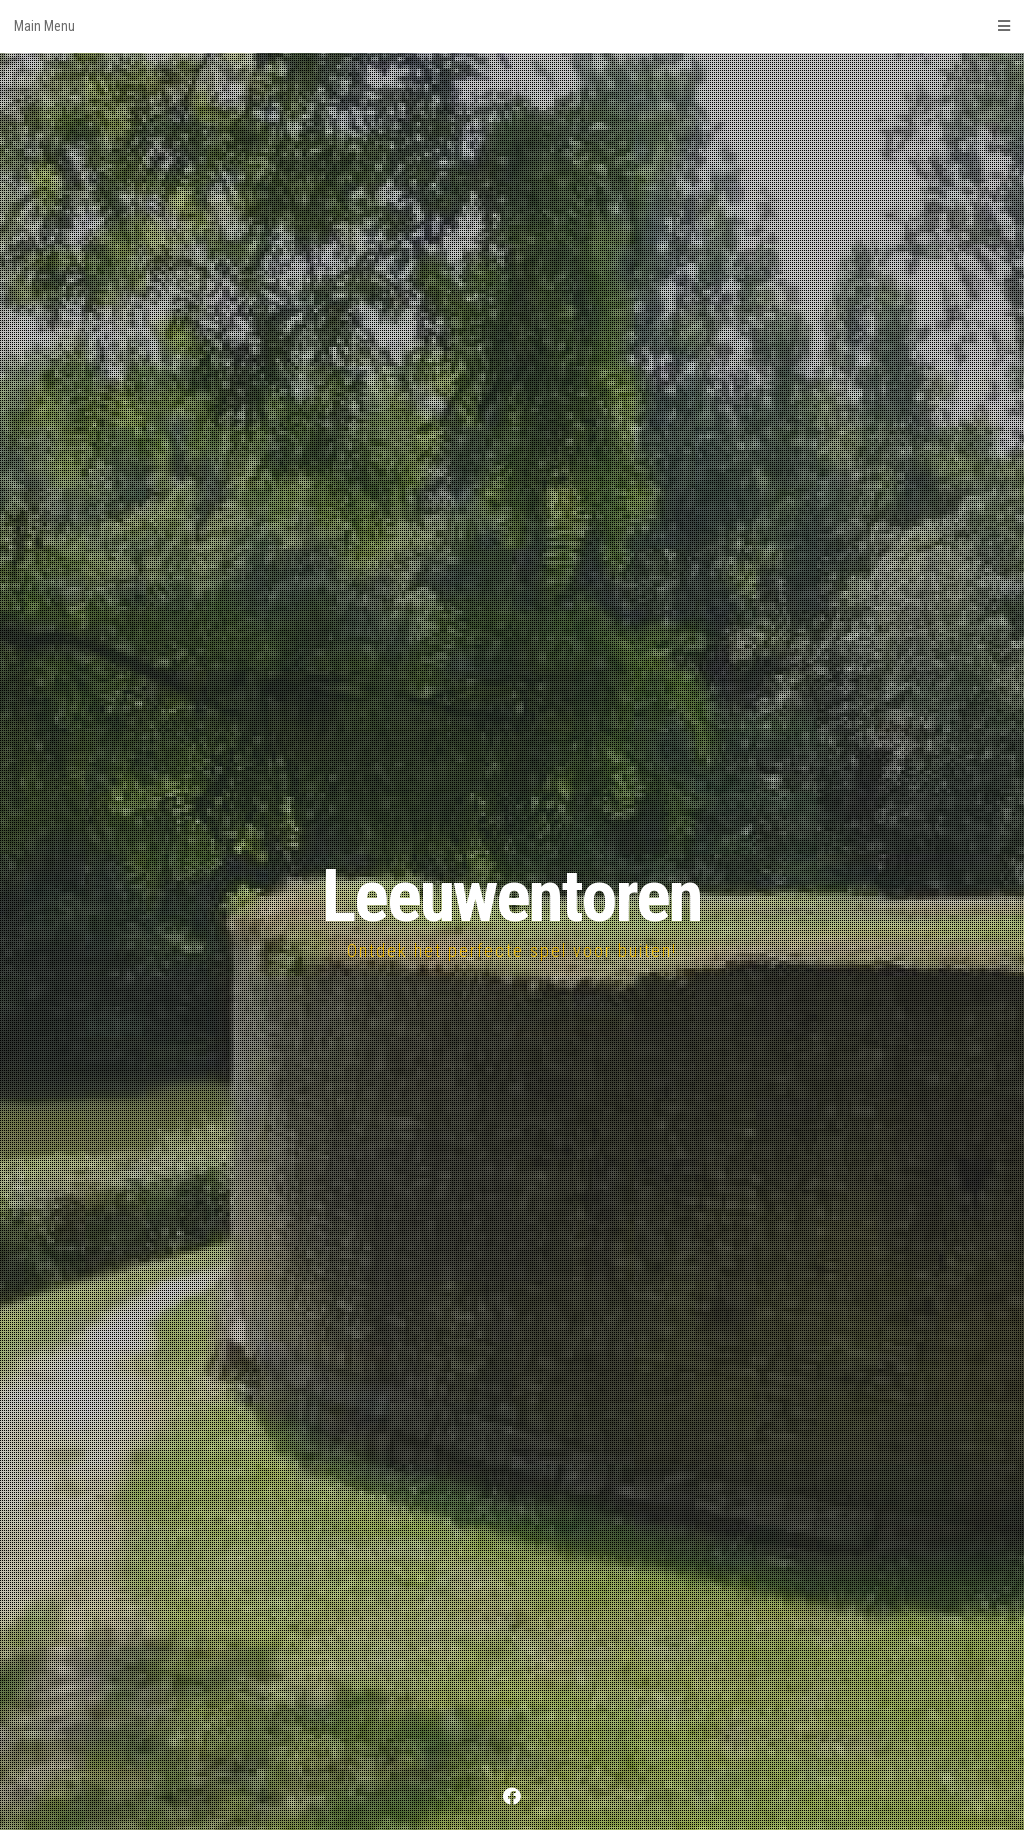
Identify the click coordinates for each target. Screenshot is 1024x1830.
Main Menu (512, 26)
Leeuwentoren (512, 896)
